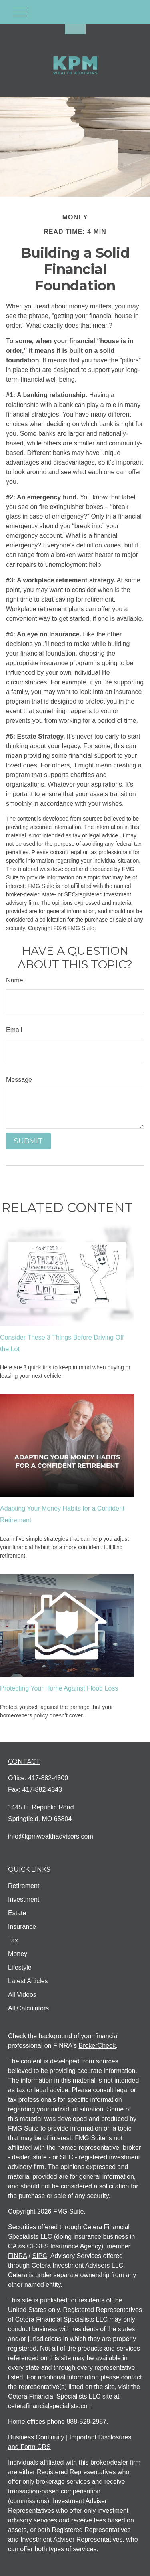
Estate (17, 1913)
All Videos (22, 1994)
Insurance (22, 1926)
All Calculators (28, 2008)
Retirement (23, 1885)
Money (17, 1953)
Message (19, 1079)
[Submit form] (28, 1141)
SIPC (39, 2255)
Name (14, 980)
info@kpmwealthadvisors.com (50, 1836)
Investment (23, 1899)
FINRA (17, 2255)
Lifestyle (20, 1967)
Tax (13, 1940)
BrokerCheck (96, 2045)
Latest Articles (28, 1981)
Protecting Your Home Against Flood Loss (59, 1688)
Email (14, 1029)
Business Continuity (36, 2437)
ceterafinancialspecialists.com (50, 2406)
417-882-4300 (48, 1778)
